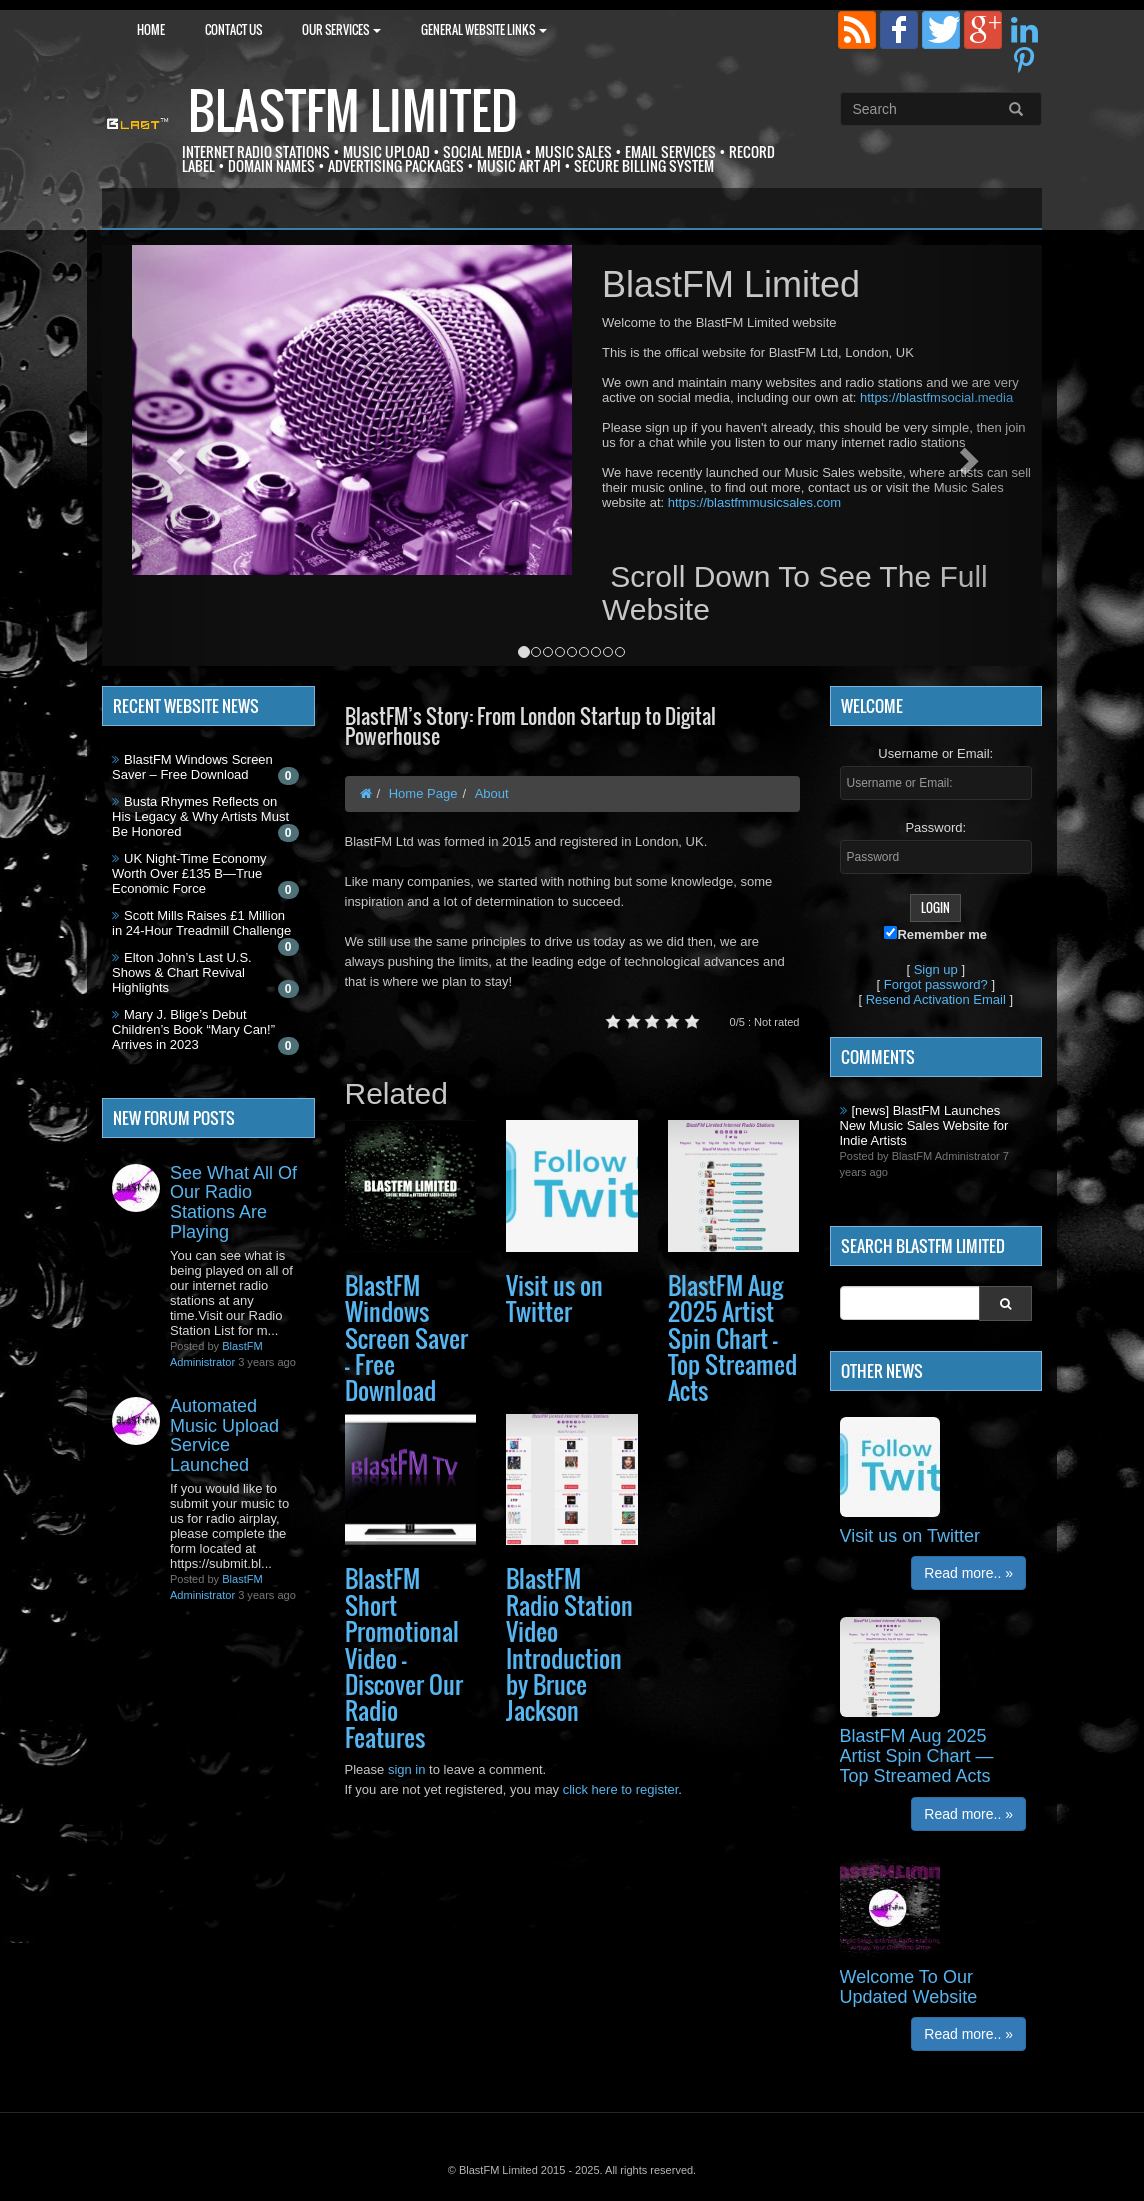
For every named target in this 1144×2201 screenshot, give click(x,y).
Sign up (936, 969)
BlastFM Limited (353, 110)
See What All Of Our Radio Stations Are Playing (233, 1202)
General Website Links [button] (484, 29)
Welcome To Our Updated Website (909, 1987)
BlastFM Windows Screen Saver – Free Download (192, 767)
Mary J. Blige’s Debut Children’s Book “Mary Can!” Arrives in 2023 (193, 1029)
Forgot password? (936, 984)
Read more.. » (968, 1573)
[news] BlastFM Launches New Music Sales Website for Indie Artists (924, 1125)
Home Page (423, 793)
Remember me (935, 934)
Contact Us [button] (233, 29)
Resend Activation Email (936, 999)
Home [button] (151, 29)
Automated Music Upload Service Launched (224, 1435)
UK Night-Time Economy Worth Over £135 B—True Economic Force (189, 873)
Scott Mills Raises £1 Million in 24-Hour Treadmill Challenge (201, 923)
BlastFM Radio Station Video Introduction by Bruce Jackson (569, 1644)
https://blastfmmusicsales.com (754, 502)
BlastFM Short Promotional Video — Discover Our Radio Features (404, 1657)
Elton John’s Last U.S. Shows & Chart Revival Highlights (182, 972)
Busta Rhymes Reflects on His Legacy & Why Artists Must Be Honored (200, 816)
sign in (407, 1769)
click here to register (621, 1789)
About (492, 793)
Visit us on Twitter (554, 1298)
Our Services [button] (341, 29)
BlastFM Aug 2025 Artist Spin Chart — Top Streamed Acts (732, 1338)
